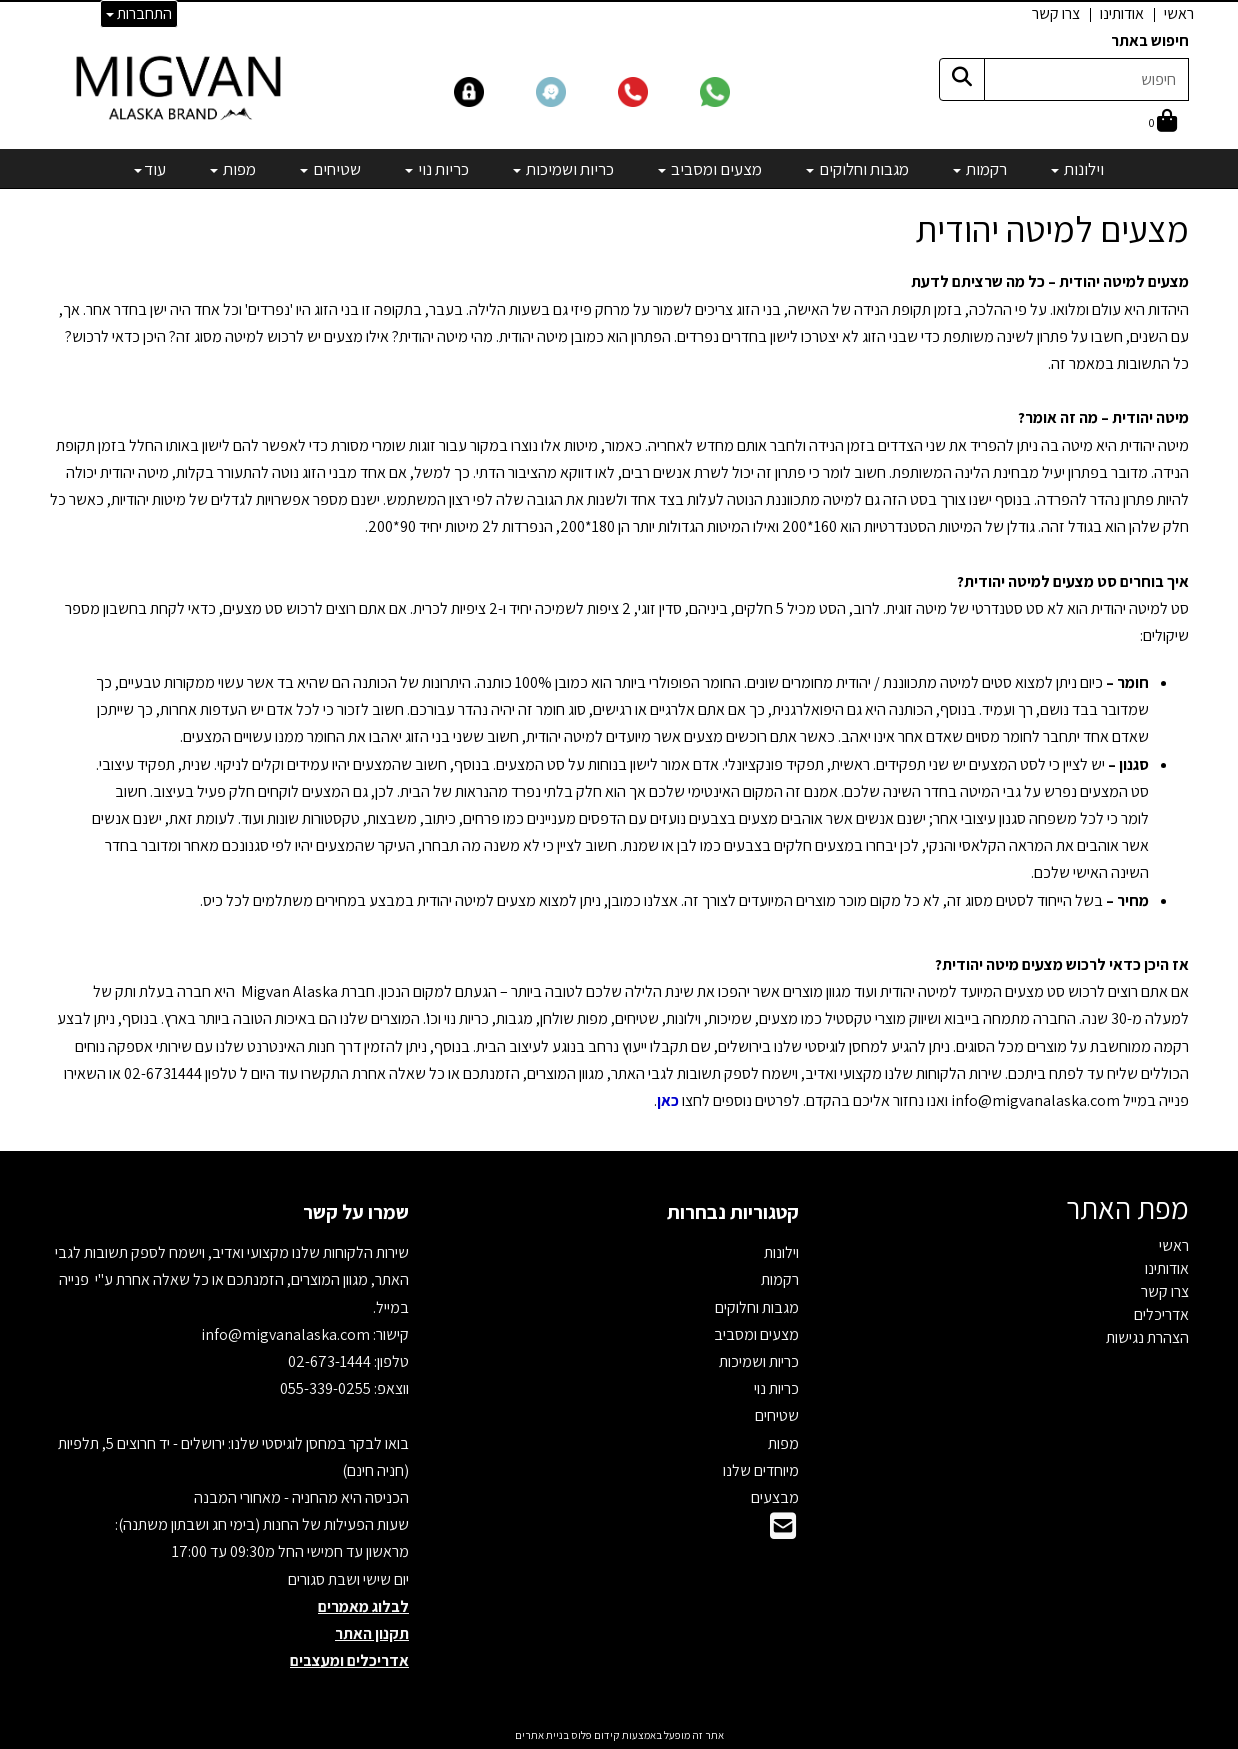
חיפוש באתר (1150, 40)
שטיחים (777, 1415)
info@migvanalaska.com (287, 1334)
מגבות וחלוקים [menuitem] (857, 169)
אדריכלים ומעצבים (349, 1660)
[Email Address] (783, 1531)
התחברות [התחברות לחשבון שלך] (139, 13)
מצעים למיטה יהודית (1052, 229)
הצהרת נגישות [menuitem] (1147, 1337)
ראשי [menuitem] (1179, 13)
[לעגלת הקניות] (1163, 122)
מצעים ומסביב (756, 1334)
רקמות (780, 1279)
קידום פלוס (594, 1735)
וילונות (781, 1252)
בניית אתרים (542, 1735)
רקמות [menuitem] (980, 169)
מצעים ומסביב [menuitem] (710, 169)
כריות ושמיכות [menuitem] (563, 169)
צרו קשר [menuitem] (1056, 13)
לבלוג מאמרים (363, 1606)
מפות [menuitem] (233, 169)
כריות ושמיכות (759, 1361)
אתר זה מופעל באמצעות (619, 1735)
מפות (783, 1443)
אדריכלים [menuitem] (1161, 1314)
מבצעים (775, 1497)
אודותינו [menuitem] (1122, 13)
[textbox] (619, 709)
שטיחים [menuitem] (330, 169)
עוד (150, 169)
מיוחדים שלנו (761, 1470)
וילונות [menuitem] (1077, 169)
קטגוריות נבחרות (733, 1212)
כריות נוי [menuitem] (437, 169)
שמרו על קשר (356, 1212)
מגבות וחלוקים (757, 1307)
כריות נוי (776, 1388)
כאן (668, 1100)
